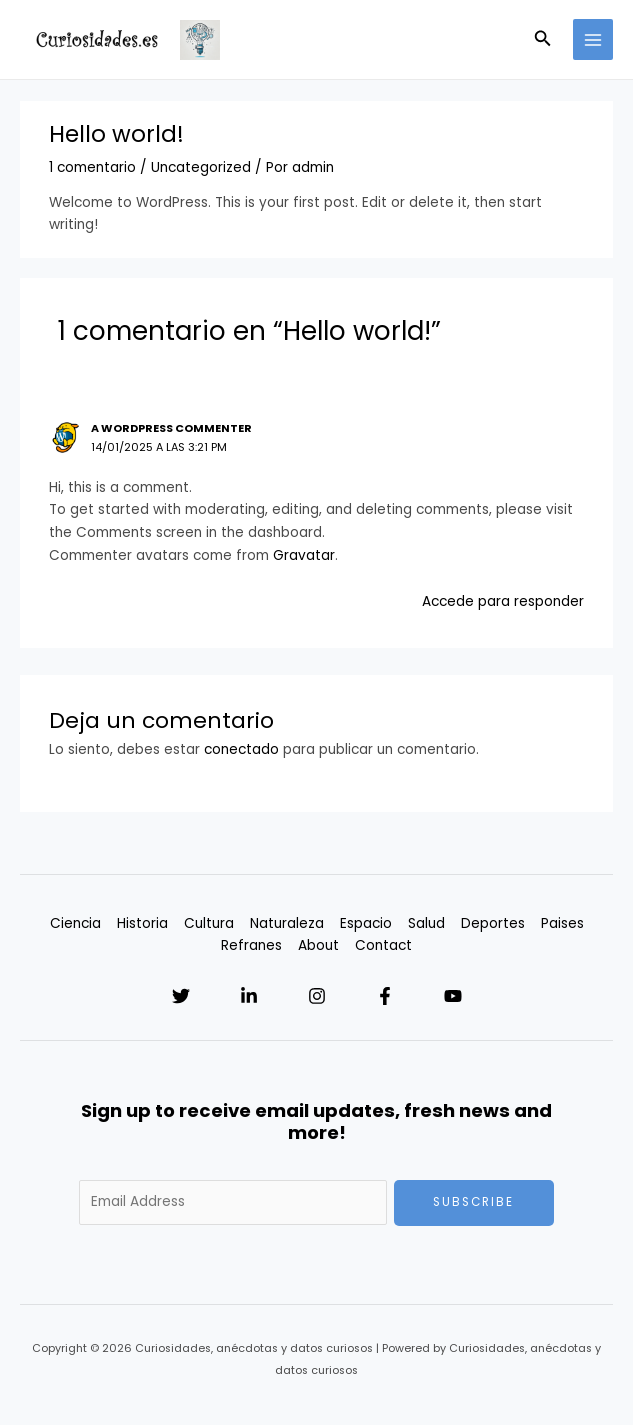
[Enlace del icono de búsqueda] (543, 40)
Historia (142, 923)
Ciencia (75, 923)
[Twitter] (181, 996)
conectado (241, 749)
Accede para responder (503, 601)
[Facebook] (385, 996)
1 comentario (92, 167)
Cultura (209, 923)
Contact (383, 945)
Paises (562, 923)
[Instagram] (317, 996)
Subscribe (473, 1202)
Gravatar (304, 555)
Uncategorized (201, 167)
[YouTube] (453, 996)
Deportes (493, 923)
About (318, 945)
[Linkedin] (249, 996)
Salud (426, 923)
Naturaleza (287, 923)
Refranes (251, 945)
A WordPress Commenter (171, 428)
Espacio (366, 923)
